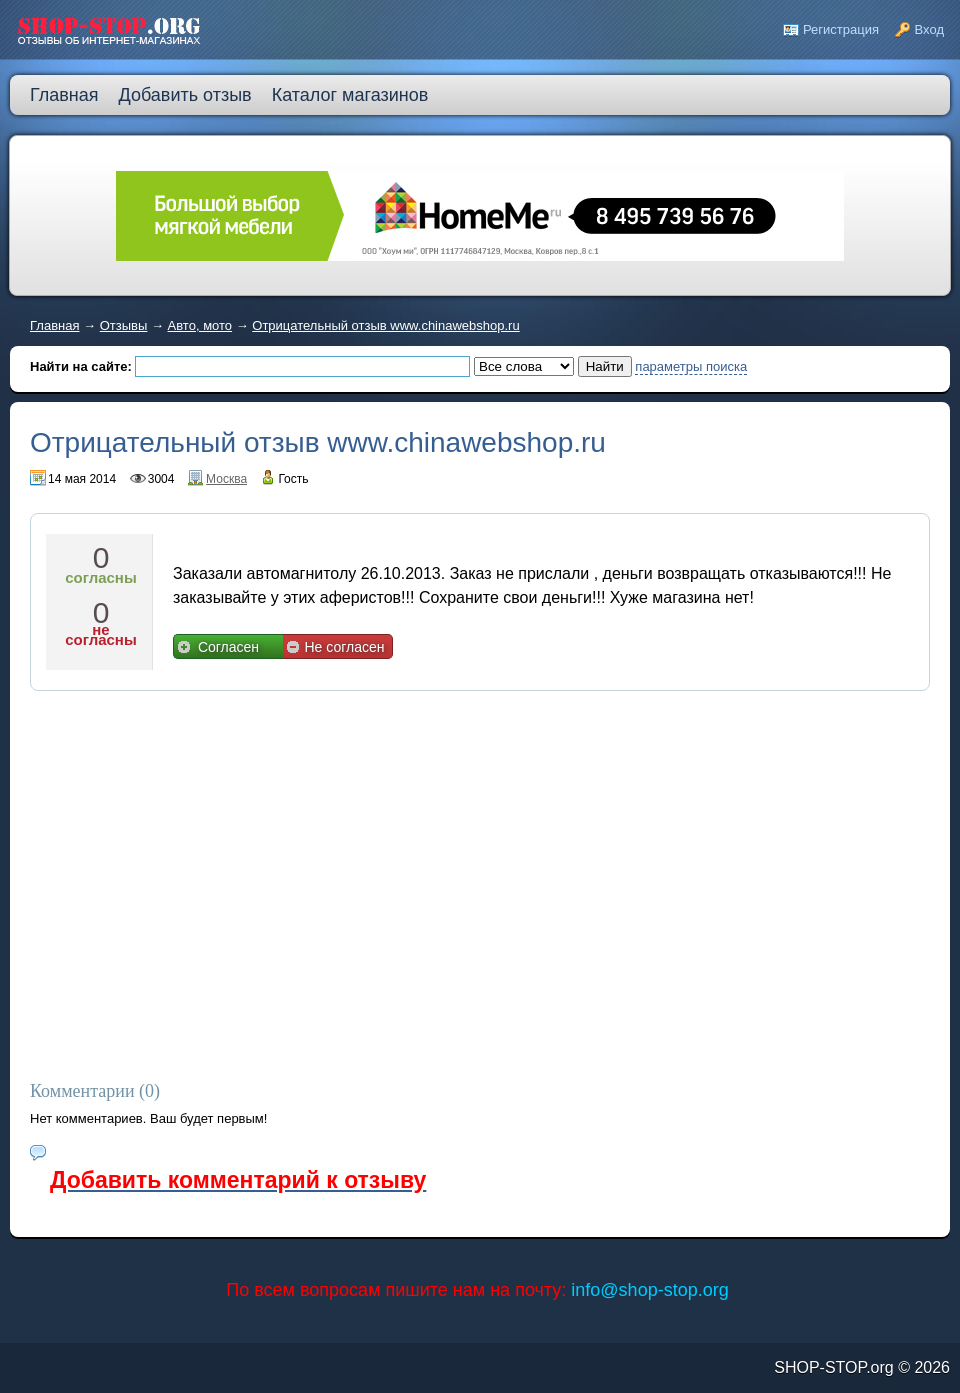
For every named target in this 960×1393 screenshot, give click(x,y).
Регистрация (841, 29)
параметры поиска (691, 366)
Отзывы (124, 325)
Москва (226, 479)
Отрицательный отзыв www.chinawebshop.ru (385, 325)
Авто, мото (200, 325)
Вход (929, 29)
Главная (54, 325)
